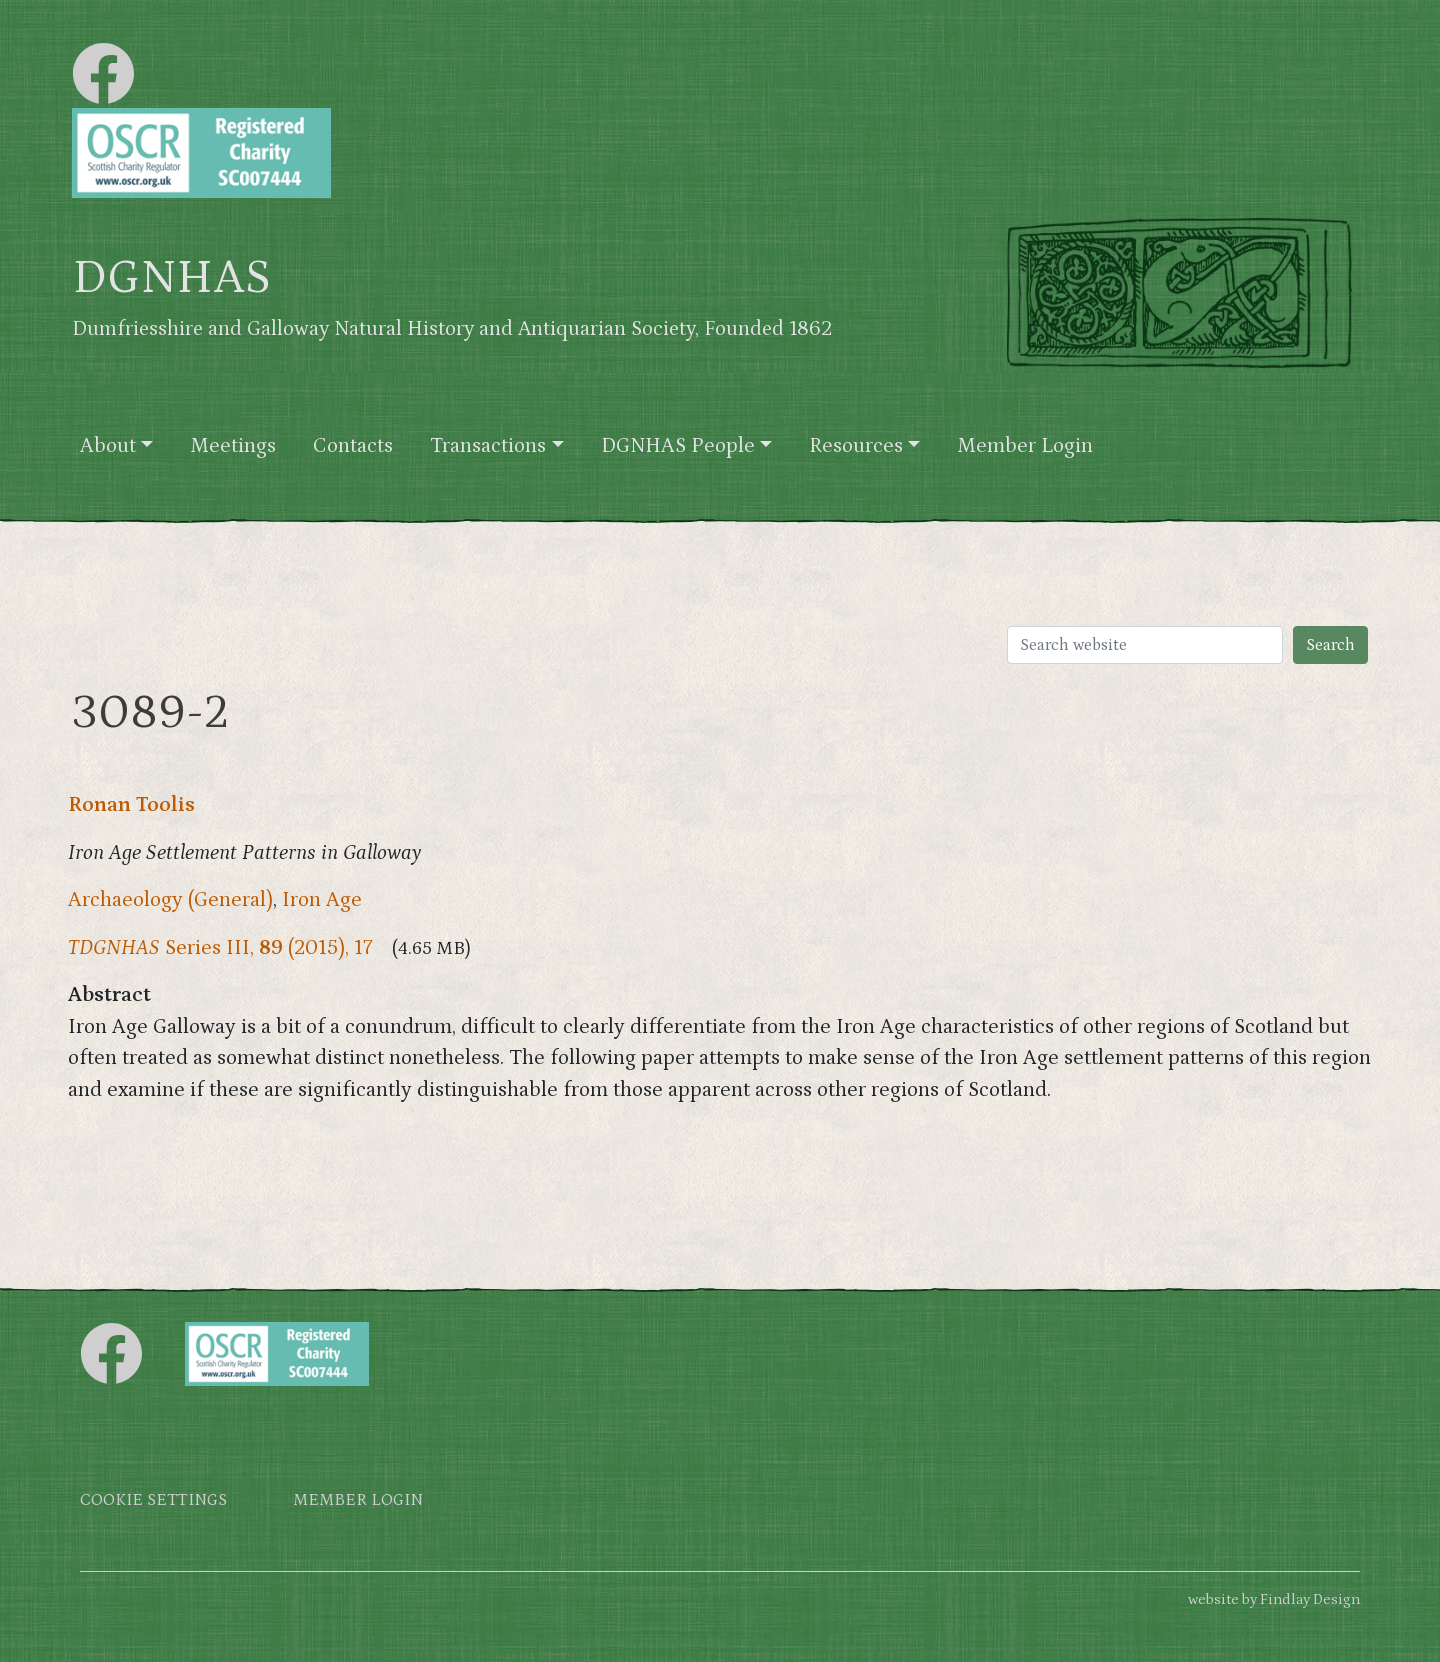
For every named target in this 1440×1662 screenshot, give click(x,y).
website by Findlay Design (1274, 1599)
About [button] (108, 446)
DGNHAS (171, 278)
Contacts (353, 446)
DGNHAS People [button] (678, 446)
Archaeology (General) (170, 900)
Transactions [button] (488, 446)
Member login (358, 1500)
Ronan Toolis (131, 805)
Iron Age (322, 900)
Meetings (233, 446)
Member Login (1025, 446)
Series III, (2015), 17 (220, 948)
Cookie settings (153, 1500)
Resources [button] (856, 446)
